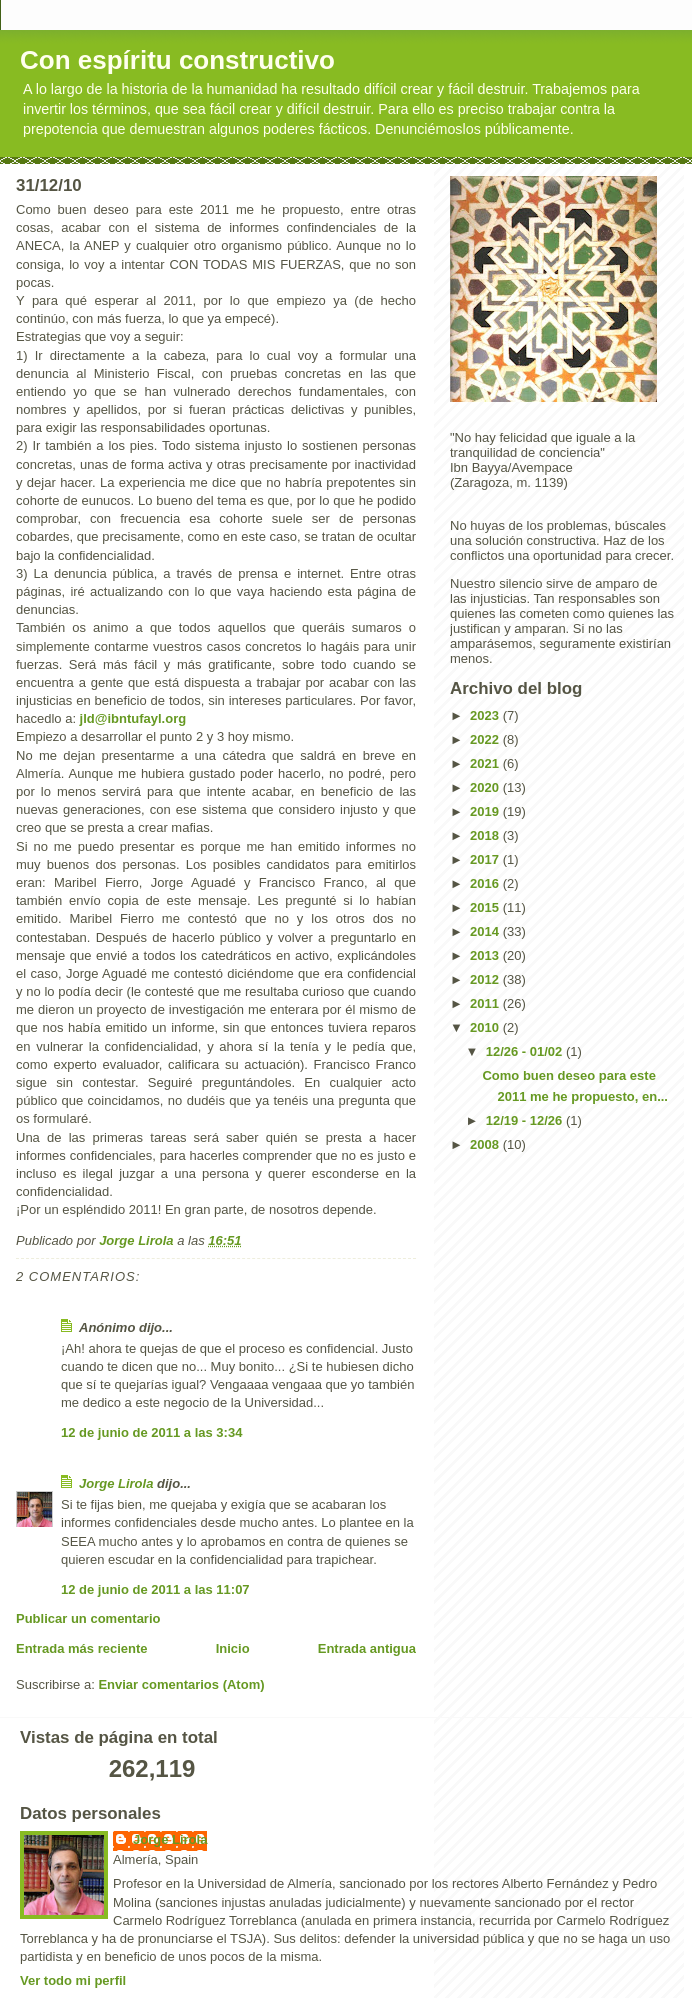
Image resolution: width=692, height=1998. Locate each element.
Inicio (233, 1648)
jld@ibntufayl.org (133, 718)
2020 (486, 787)
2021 (486, 763)
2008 (486, 1144)
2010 (486, 1027)
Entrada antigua (367, 1648)
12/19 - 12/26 (526, 1120)
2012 (486, 979)
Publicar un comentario (88, 1618)
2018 (486, 835)
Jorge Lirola (116, 1483)
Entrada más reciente (82, 1648)
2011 (486, 1003)
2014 (486, 931)
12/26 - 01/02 (526, 1051)
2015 (486, 907)
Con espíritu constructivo (177, 60)
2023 (486, 715)
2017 (486, 859)
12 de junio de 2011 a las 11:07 (155, 1589)
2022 (486, 739)
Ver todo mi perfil (73, 1980)
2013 (486, 955)
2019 (486, 811)
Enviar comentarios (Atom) (181, 1684)
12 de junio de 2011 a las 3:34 (151, 1432)
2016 (486, 883)
